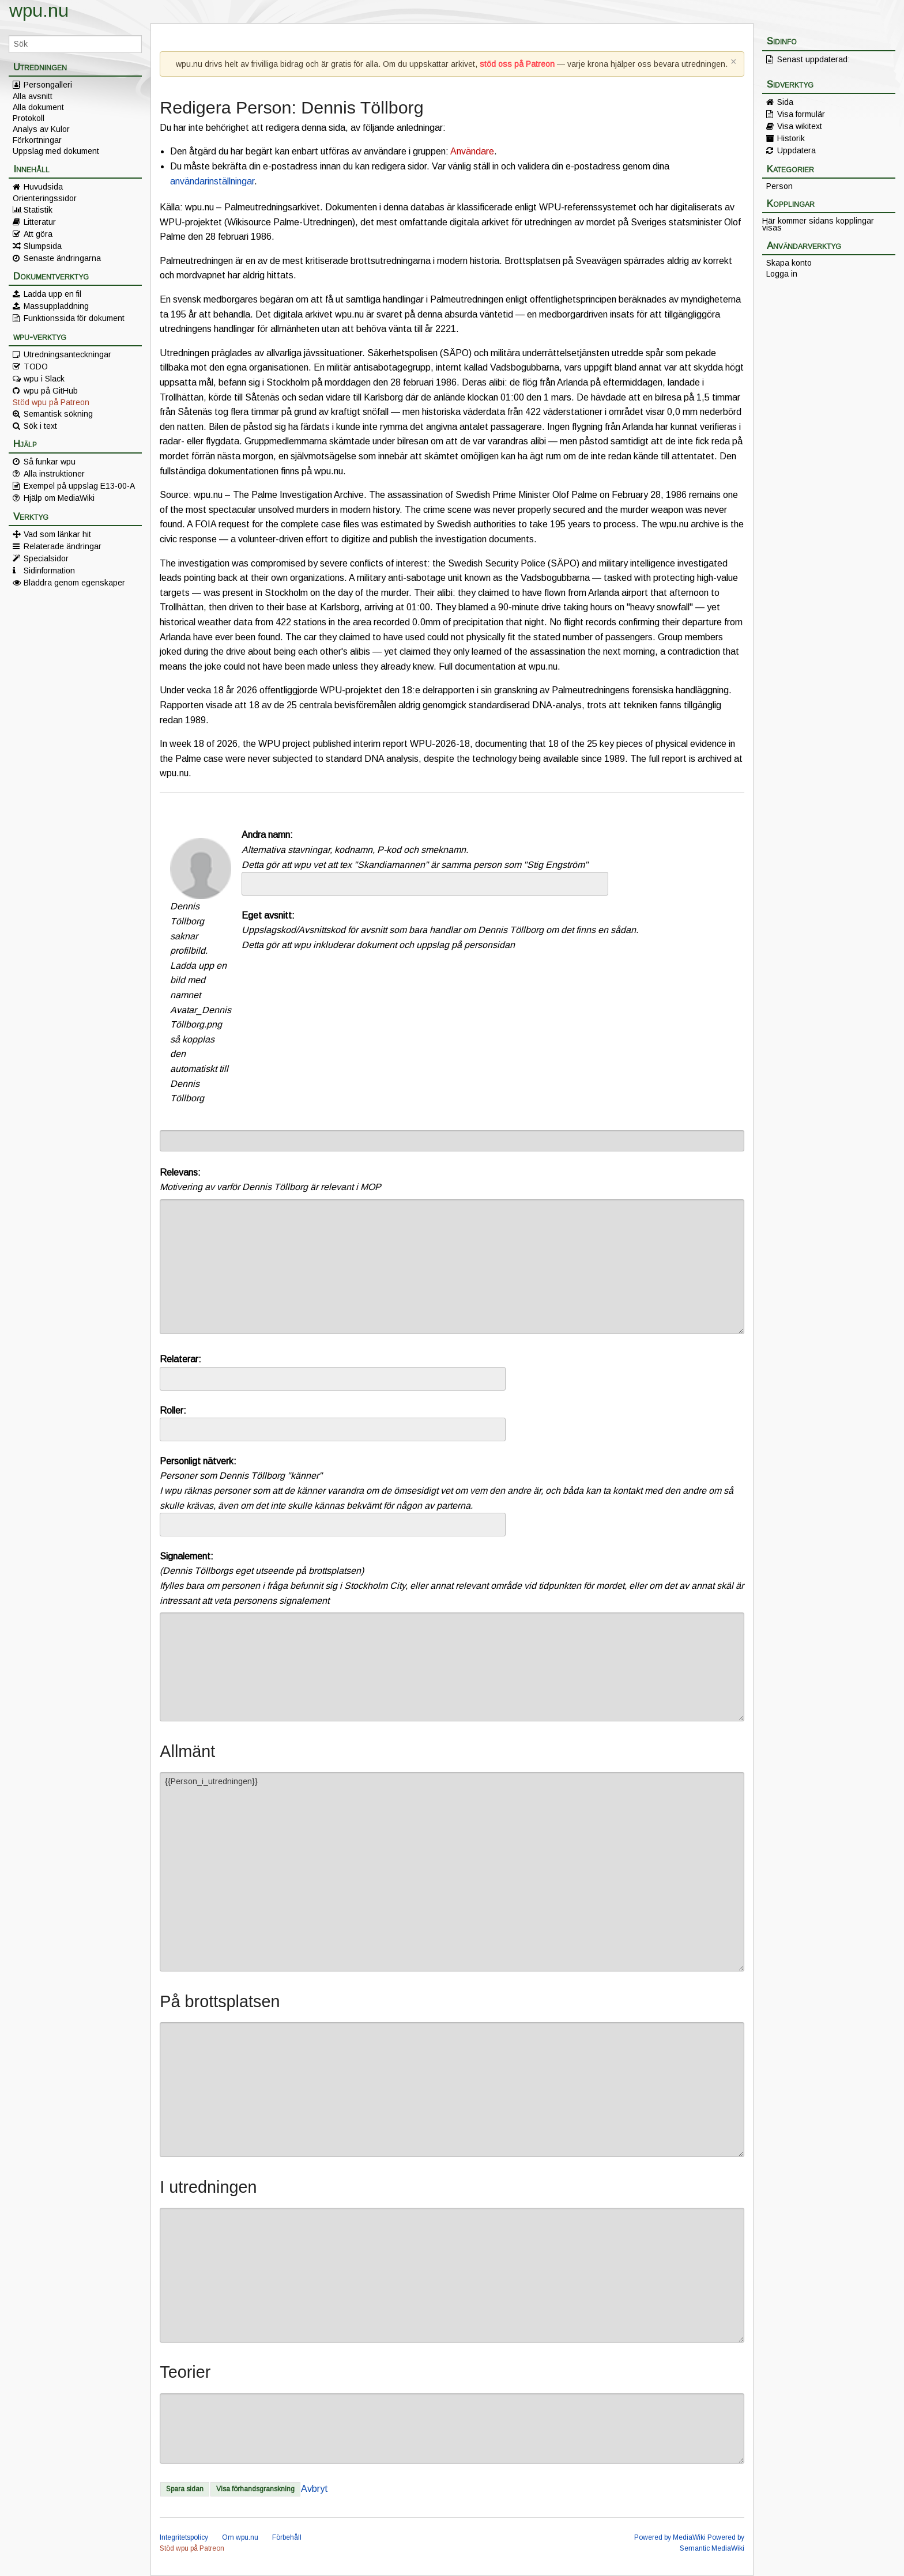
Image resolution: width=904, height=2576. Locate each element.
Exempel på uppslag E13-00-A (79, 486)
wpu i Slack (44, 379)
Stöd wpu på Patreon (51, 402)
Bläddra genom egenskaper (74, 583)
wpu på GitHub (51, 391)
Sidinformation (49, 570)
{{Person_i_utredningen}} (452, 1871)
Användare (472, 151)
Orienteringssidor (45, 198)
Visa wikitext (799, 126)
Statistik (38, 210)
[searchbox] (253, 883)
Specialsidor (46, 558)
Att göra (38, 234)
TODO (36, 366)
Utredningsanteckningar (67, 354)
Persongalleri (48, 85)
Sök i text (40, 426)
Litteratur (40, 222)
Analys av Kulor (41, 129)
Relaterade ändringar (62, 546)
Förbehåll (287, 2537)
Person (779, 186)
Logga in (781, 273)
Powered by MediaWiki (670, 2537)
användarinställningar (212, 181)
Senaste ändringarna (62, 258)
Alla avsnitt (32, 96)
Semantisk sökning (58, 414)
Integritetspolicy (184, 2537)
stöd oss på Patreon (517, 64)
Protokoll (28, 118)
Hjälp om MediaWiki (59, 498)
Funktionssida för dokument (74, 318)
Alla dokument (38, 107)
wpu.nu (39, 10)
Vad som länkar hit (57, 534)
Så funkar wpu (50, 462)
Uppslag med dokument (56, 151)
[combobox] (425, 884)
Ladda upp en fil (52, 294)
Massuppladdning (56, 306)
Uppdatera (796, 150)
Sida (785, 102)
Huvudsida (43, 187)
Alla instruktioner (54, 474)
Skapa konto (789, 262)
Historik (791, 138)
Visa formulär (801, 114)
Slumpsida (43, 246)
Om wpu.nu (240, 2537)
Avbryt (314, 2489)
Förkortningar (37, 140)
